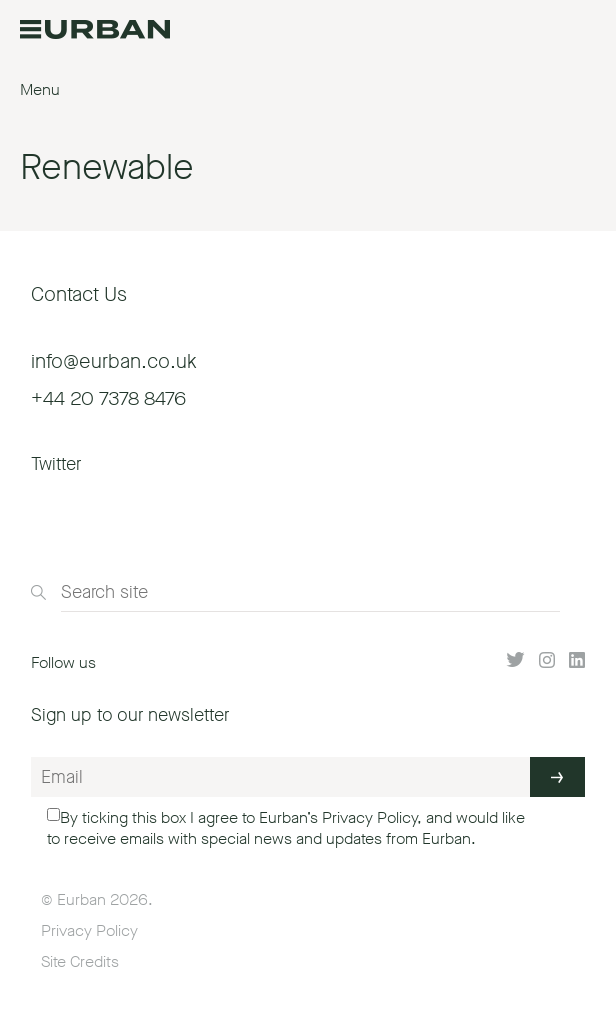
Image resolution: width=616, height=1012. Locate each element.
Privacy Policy (369, 817)
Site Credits (80, 961)
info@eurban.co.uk (114, 361)
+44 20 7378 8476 (108, 398)
